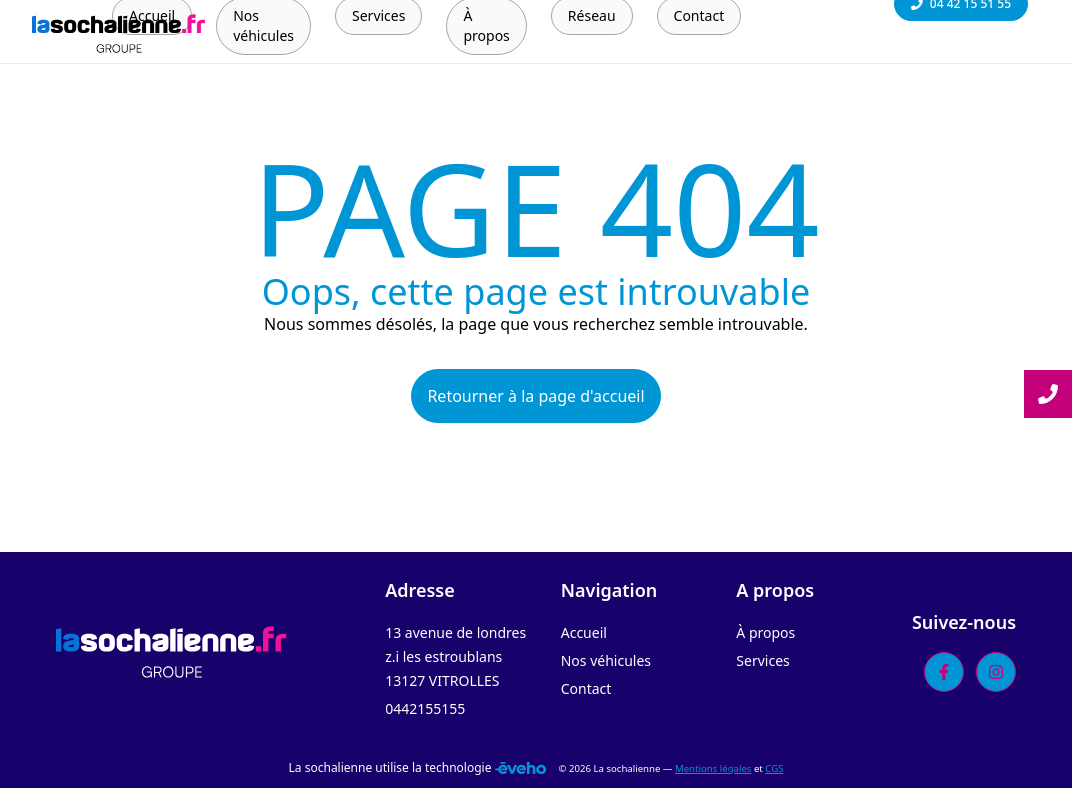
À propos (765, 632)
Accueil (584, 632)
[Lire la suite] (1048, 394)
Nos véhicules (606, 660)
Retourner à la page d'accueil (535, 396)
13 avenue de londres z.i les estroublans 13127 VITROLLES (455, 656)
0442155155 (425, 708)
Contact (586, 688)
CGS (774, 768)
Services (762, 660)
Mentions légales (713, 768)
